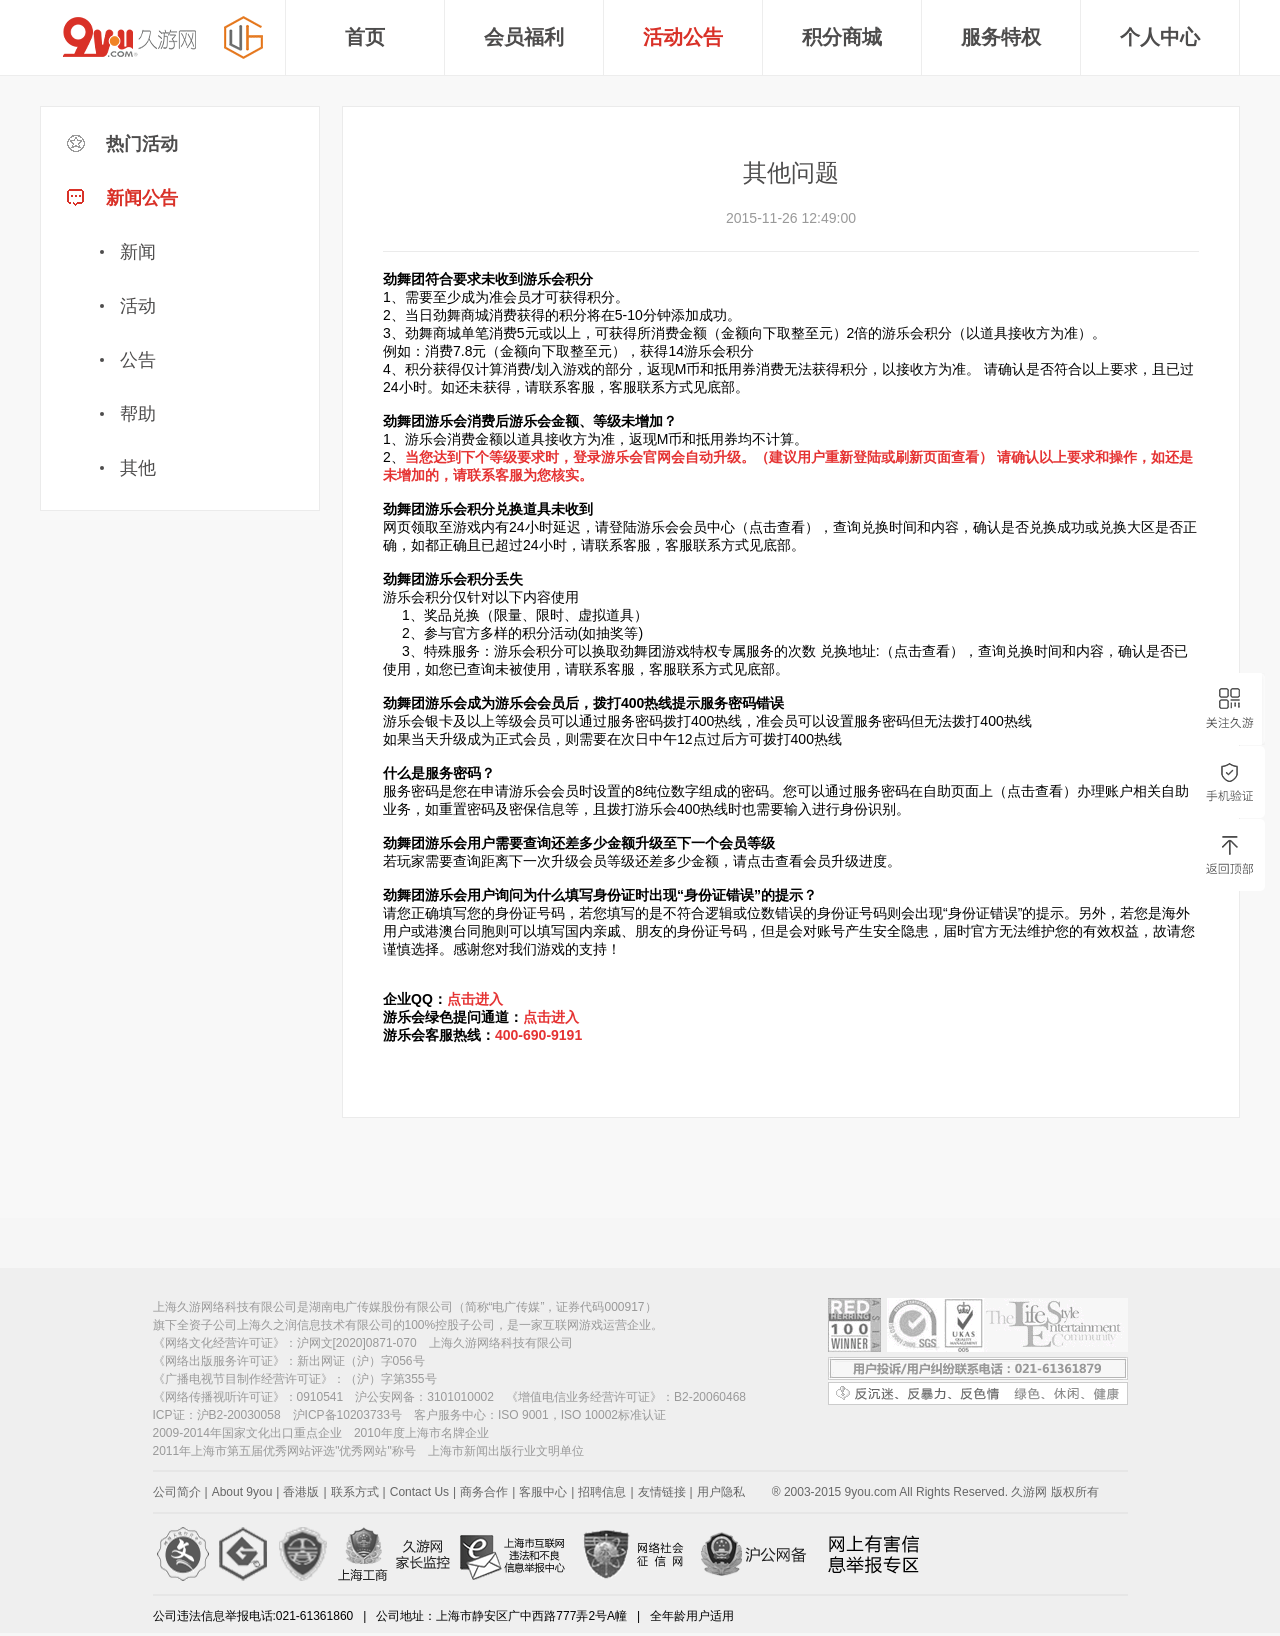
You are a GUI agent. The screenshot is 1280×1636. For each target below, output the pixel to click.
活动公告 (683, 37)
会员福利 (524, 37)
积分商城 (842, 37)
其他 (138, 468)
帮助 (138, 414)
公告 (138, 360)
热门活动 (122, 144)
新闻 (138, 252)
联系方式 (355, 1492)
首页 (365, 37)
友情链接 (662, 1492)
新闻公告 (181, 341)
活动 (138, 306)
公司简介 (177, 1492)
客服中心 (543, 1492)
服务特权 (1001, 37)
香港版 (301, 1492)
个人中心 (1160, 37)
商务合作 (484, 1492)
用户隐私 (721, 1492)
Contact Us (419, 1492)
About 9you (242, 1492)
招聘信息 (602, 1492)
